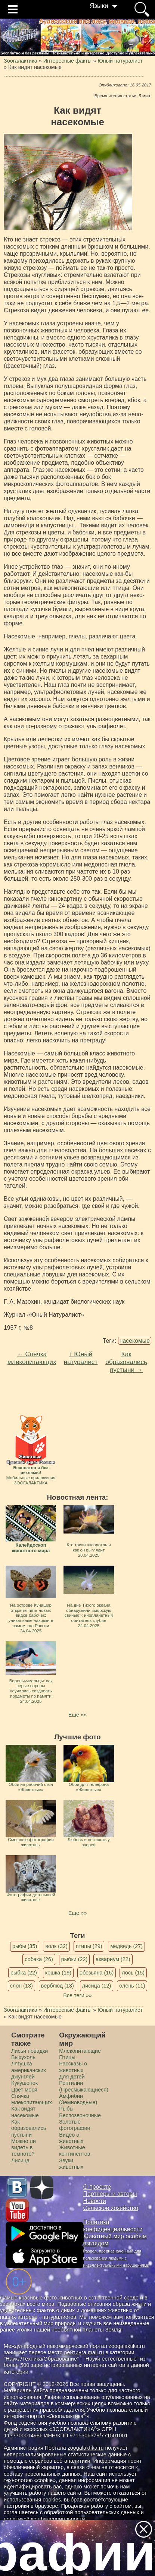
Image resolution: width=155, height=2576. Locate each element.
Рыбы (66, 2109)
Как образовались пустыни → (126, 1361)
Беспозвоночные (80, 2115)
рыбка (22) (23, 1973)
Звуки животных (71, 2163)
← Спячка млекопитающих (31, 1358)
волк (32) (56, 1946)
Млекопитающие (80, 2051)
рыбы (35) (24, 1946)
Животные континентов (74, 2150)
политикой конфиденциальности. (45, 2519)
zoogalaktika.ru (86, 2448)
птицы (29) (89, 1946)
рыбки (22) (74, 1959)
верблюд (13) (57, 1986)
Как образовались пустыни (28, 2128)
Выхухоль (23, 2057)
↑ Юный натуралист (81, 1358)
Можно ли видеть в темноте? (23, 2147)
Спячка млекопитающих (31, 2099)
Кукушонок (24, 2083)
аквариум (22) (113, 1959)
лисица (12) (96, 1986)
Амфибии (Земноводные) (78, 2099)
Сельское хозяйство (110, 2208)
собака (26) (39, 1959)
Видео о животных (71, 2138)
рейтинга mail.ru (84, 2352)
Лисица (20, 2160)
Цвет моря (24, 2090)
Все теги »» (77, 1995)
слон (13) (21, 1986)
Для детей (71, 2077)
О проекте (97, 2187)
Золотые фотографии (74, 2125)
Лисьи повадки (29, 2051)
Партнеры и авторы (110, 2194)
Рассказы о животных (73, 2067)
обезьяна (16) (97, 1973)
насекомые (135, 1341)
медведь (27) (126, 1946)
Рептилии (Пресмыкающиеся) (83, 2086)
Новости (94, 2201)
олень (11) (132, 1986)
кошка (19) (58, 1973)
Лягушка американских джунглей (28, 2070)
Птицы (67, 2057)
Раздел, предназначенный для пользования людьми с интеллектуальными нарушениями (116, 2258)
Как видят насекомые (25, 2112)
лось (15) (133, 1973)
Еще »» (77, 1715)
